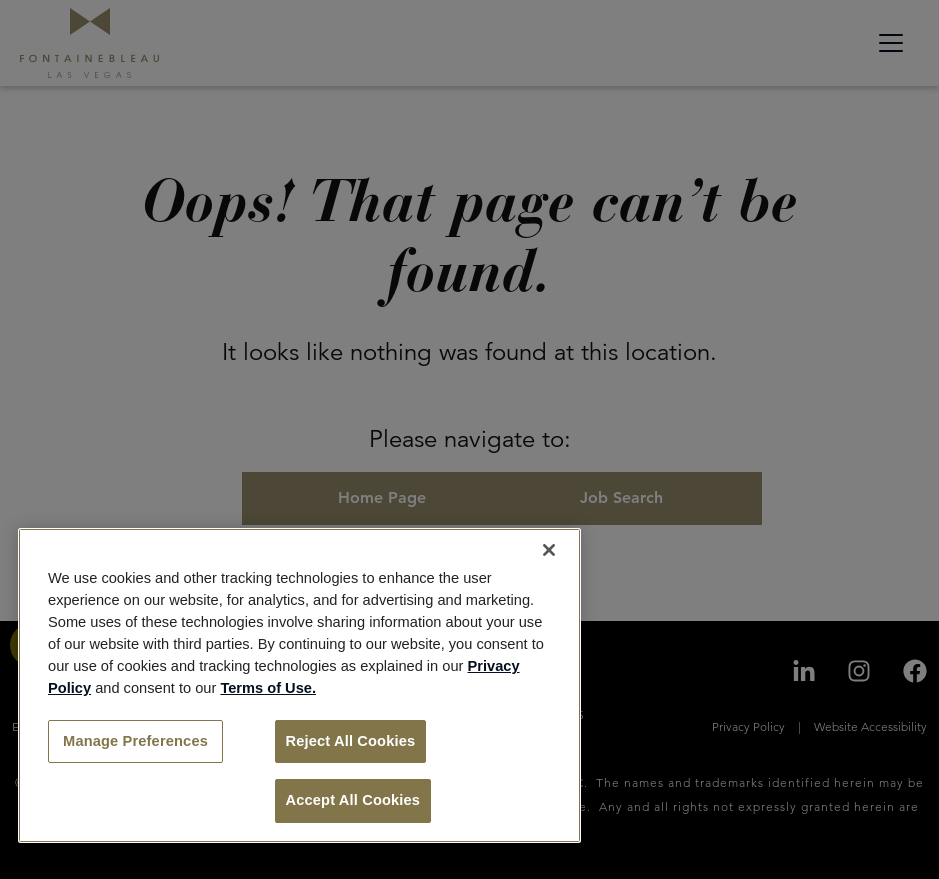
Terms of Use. (268, 688)
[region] (299, 685)
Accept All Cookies (353, 800)
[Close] (549, 550)
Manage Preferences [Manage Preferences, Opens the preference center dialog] (135, 741)
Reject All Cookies (351, 741)
